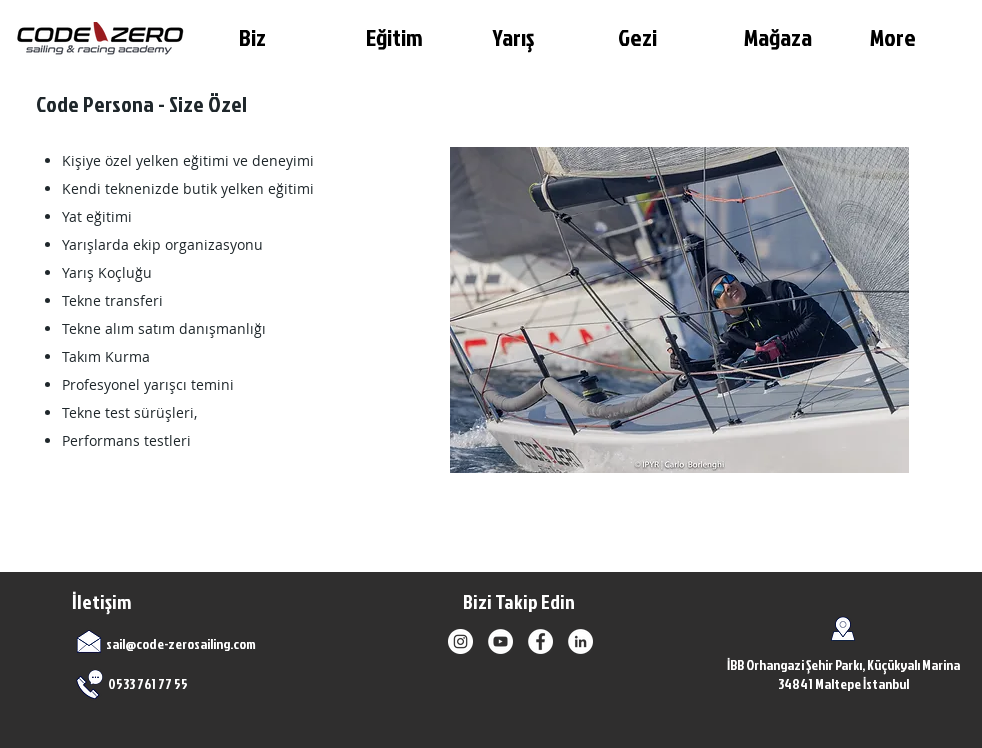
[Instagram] (460, 641)
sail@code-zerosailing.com (181, 643)
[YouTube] (500, 641)
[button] (287, 37)
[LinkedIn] (580, 641)
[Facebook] (540, 641)
